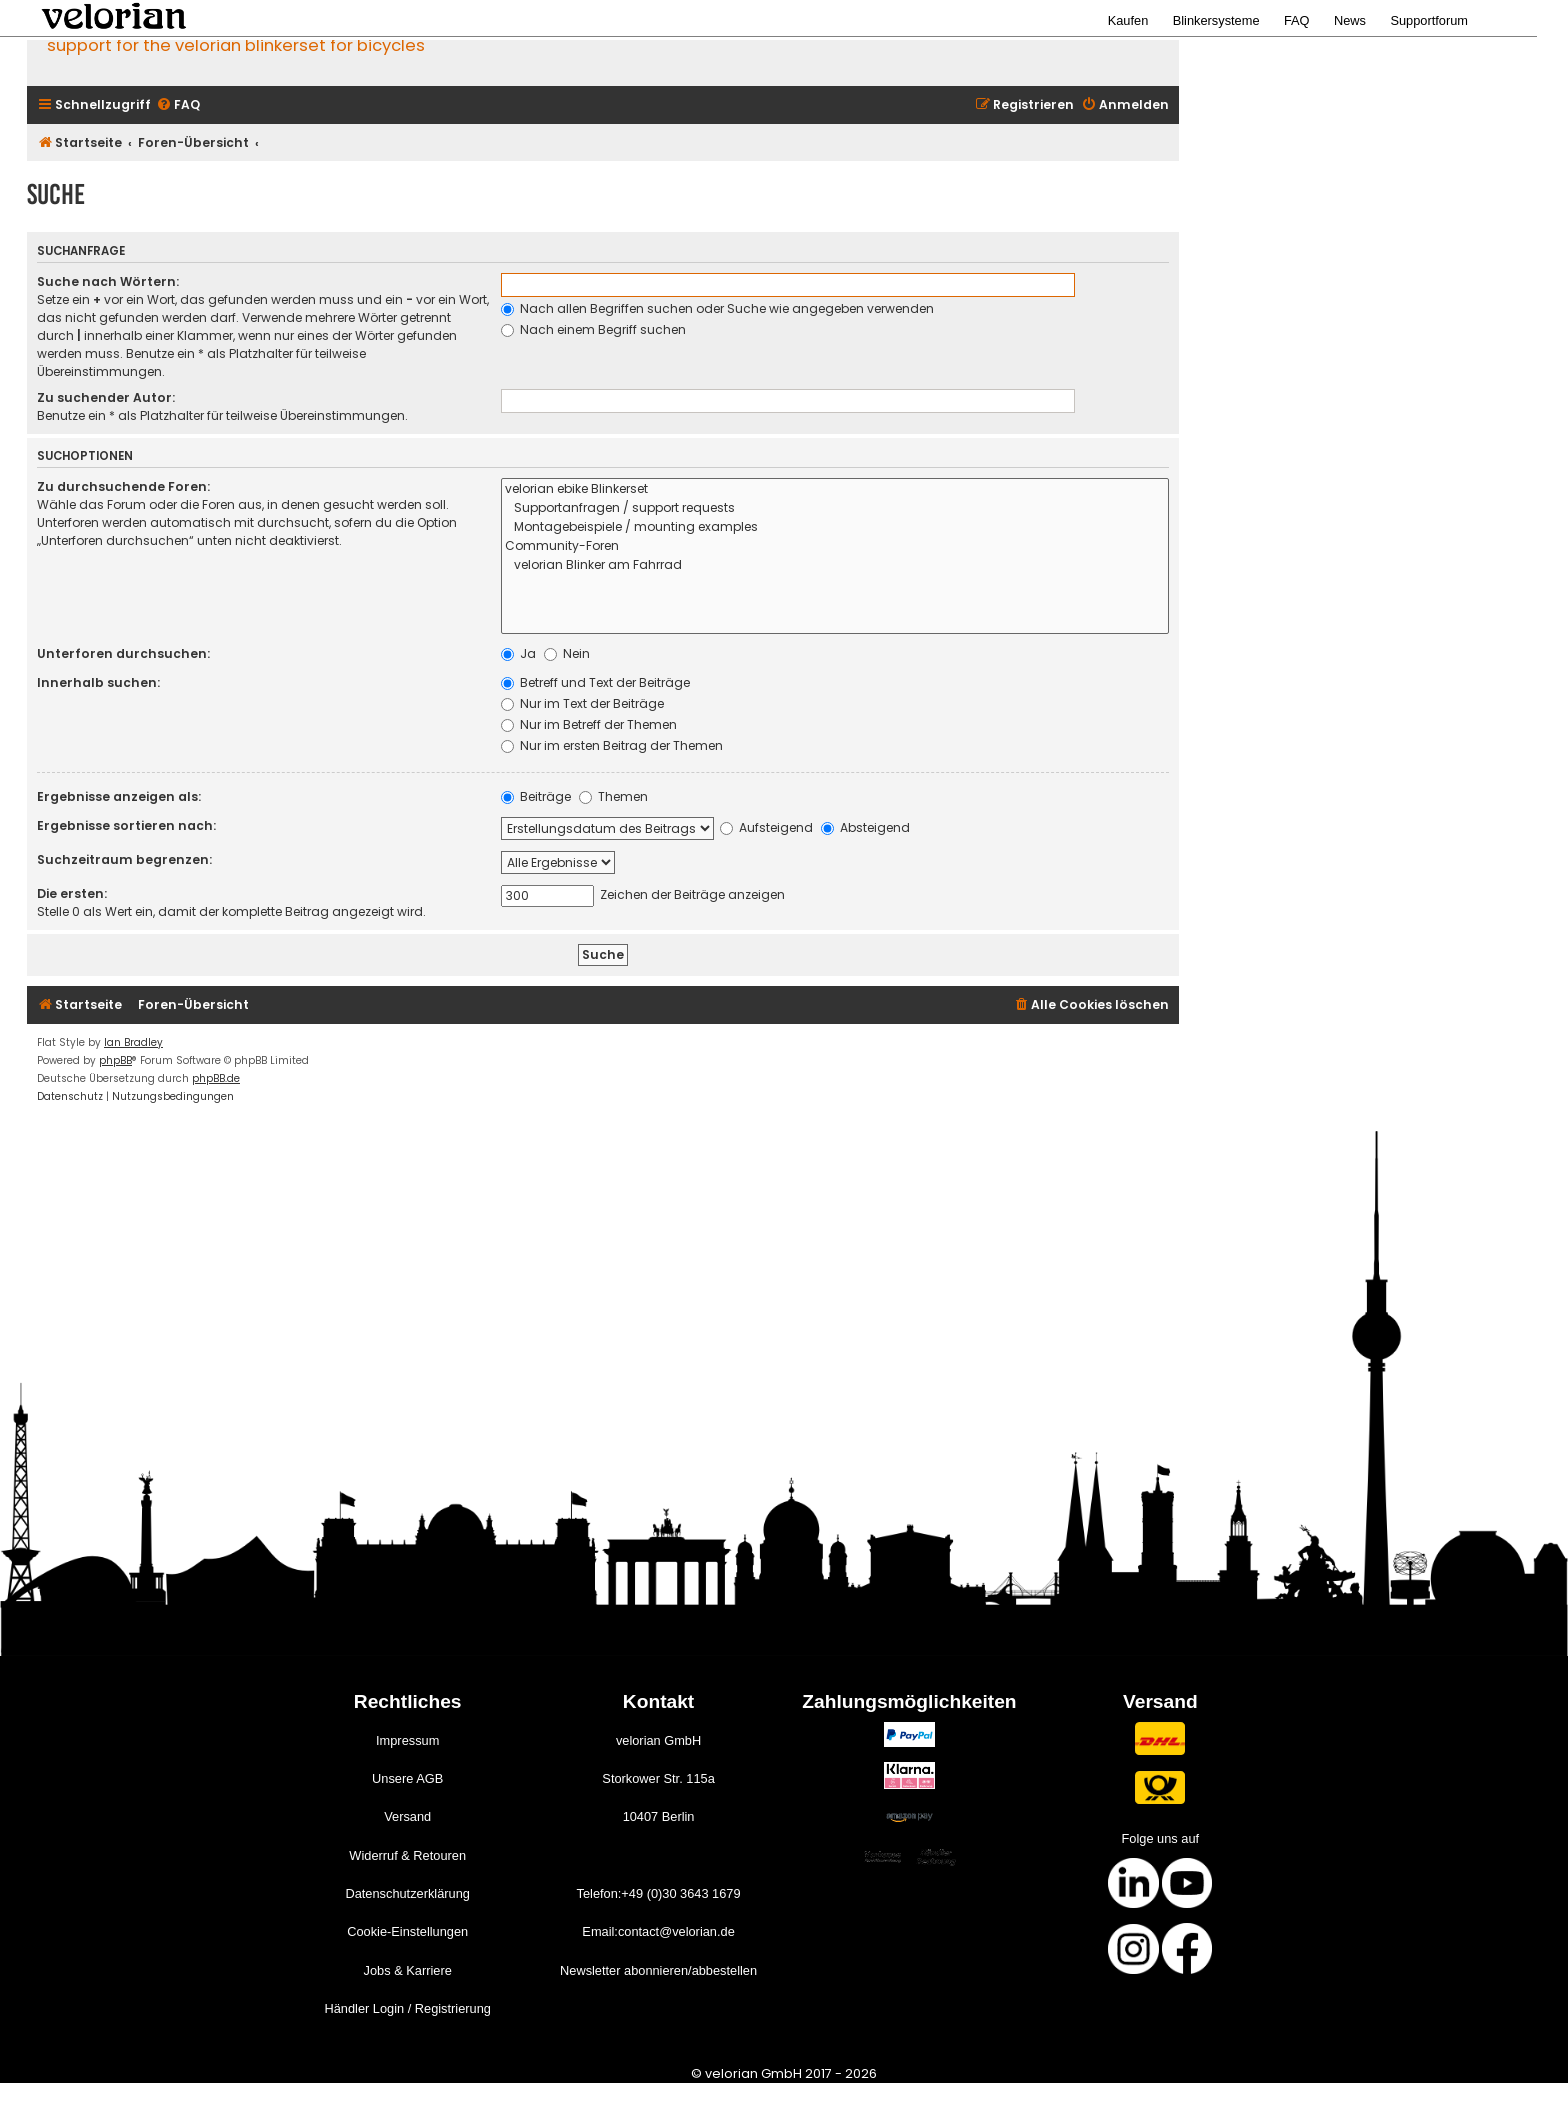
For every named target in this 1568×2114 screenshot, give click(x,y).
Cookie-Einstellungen (407, 1931)
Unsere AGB (407, 1778)
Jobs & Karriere (408, 1970)
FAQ (1297, 20)
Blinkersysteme (1216, 20)
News (1350, 20)
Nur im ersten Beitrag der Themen (612, 745)
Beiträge (536, 796)
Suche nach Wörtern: (108, 281)
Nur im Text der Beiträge (582, 703)
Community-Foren (835, 546)
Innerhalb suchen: (98, 682)
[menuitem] (178, 105)
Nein (567, 653)
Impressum (407, 1740)
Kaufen (1128, 20)
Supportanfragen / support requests (835, 508)
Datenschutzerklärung (407, 1893)
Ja (518, 653)
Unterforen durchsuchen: (123, 653)
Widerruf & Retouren (407, 1855)
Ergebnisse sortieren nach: (126, 825)
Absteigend (865, 827)
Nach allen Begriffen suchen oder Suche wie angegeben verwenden (717, 308)
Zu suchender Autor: (106, 397)
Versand (407, 1816)
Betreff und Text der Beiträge (595, 682)
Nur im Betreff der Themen (589, 724)
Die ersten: (72, 893)
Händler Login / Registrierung (407, 2008)
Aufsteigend (766, 827)
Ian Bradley (133, 1042)
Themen (613, 796)
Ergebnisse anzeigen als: (119, 796)
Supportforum (1429, 20)
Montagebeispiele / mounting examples (835, 527)
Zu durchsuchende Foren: (123, 486)
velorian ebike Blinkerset (835, 489)
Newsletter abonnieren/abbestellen (658, 1970)
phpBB (115, 1060)
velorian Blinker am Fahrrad (835, 565)
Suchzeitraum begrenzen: (124, 859)
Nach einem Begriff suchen (593, 329)
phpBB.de (216, 1078)
